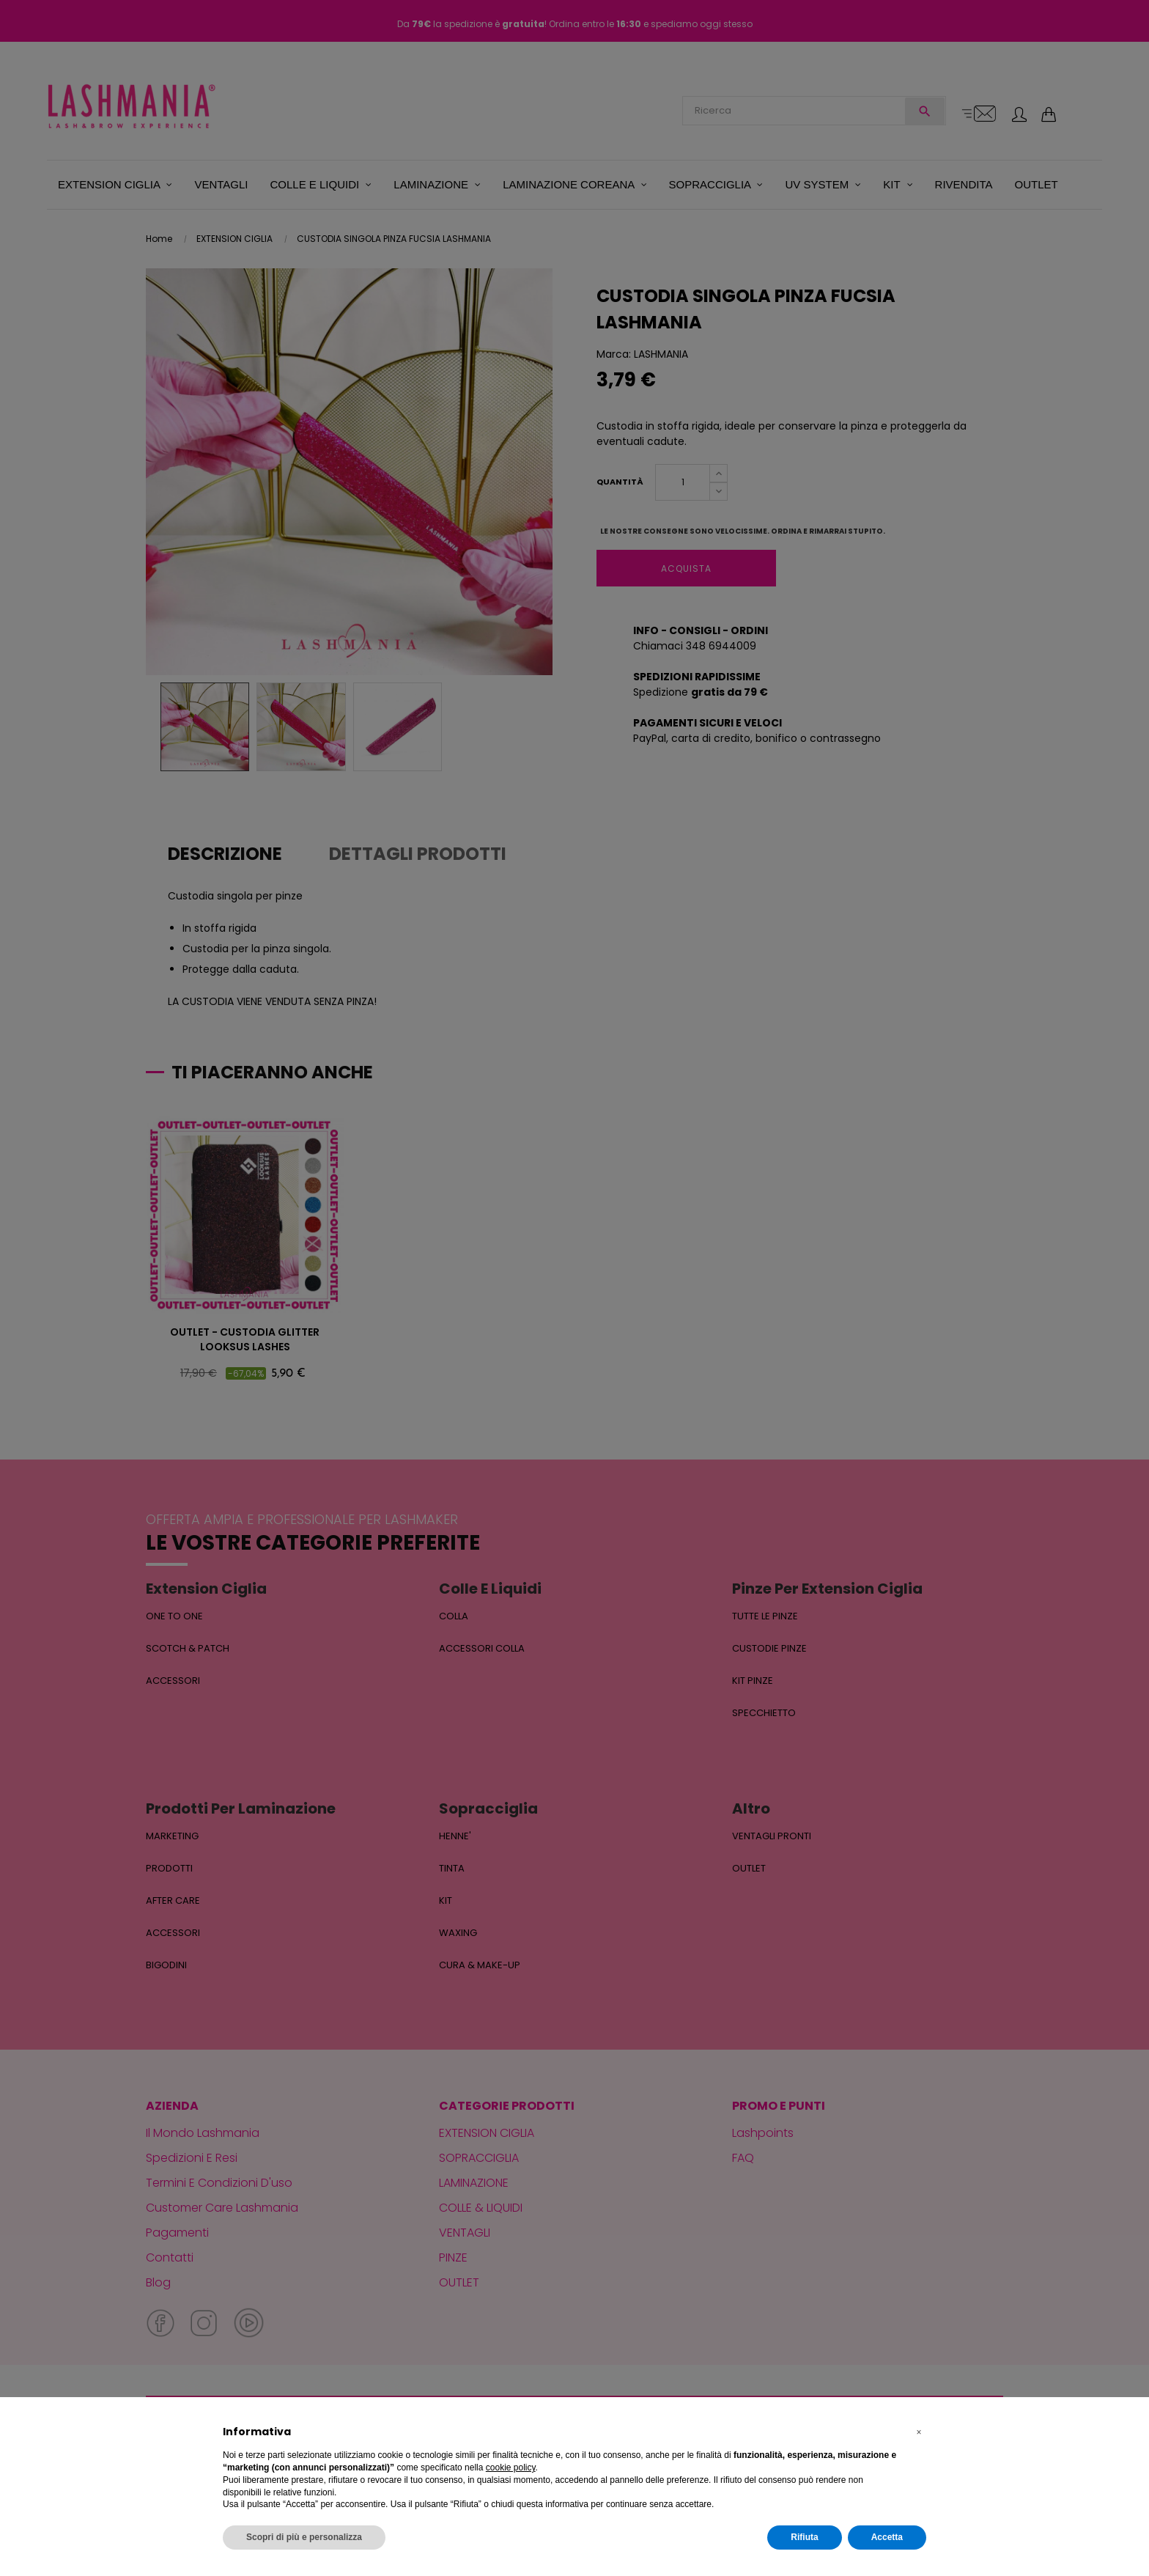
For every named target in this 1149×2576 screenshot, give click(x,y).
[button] (919, 2432)
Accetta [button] (887, 2537)
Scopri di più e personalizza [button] (304, 2537)
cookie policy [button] (511, 2467)
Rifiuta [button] (804, 2537)
